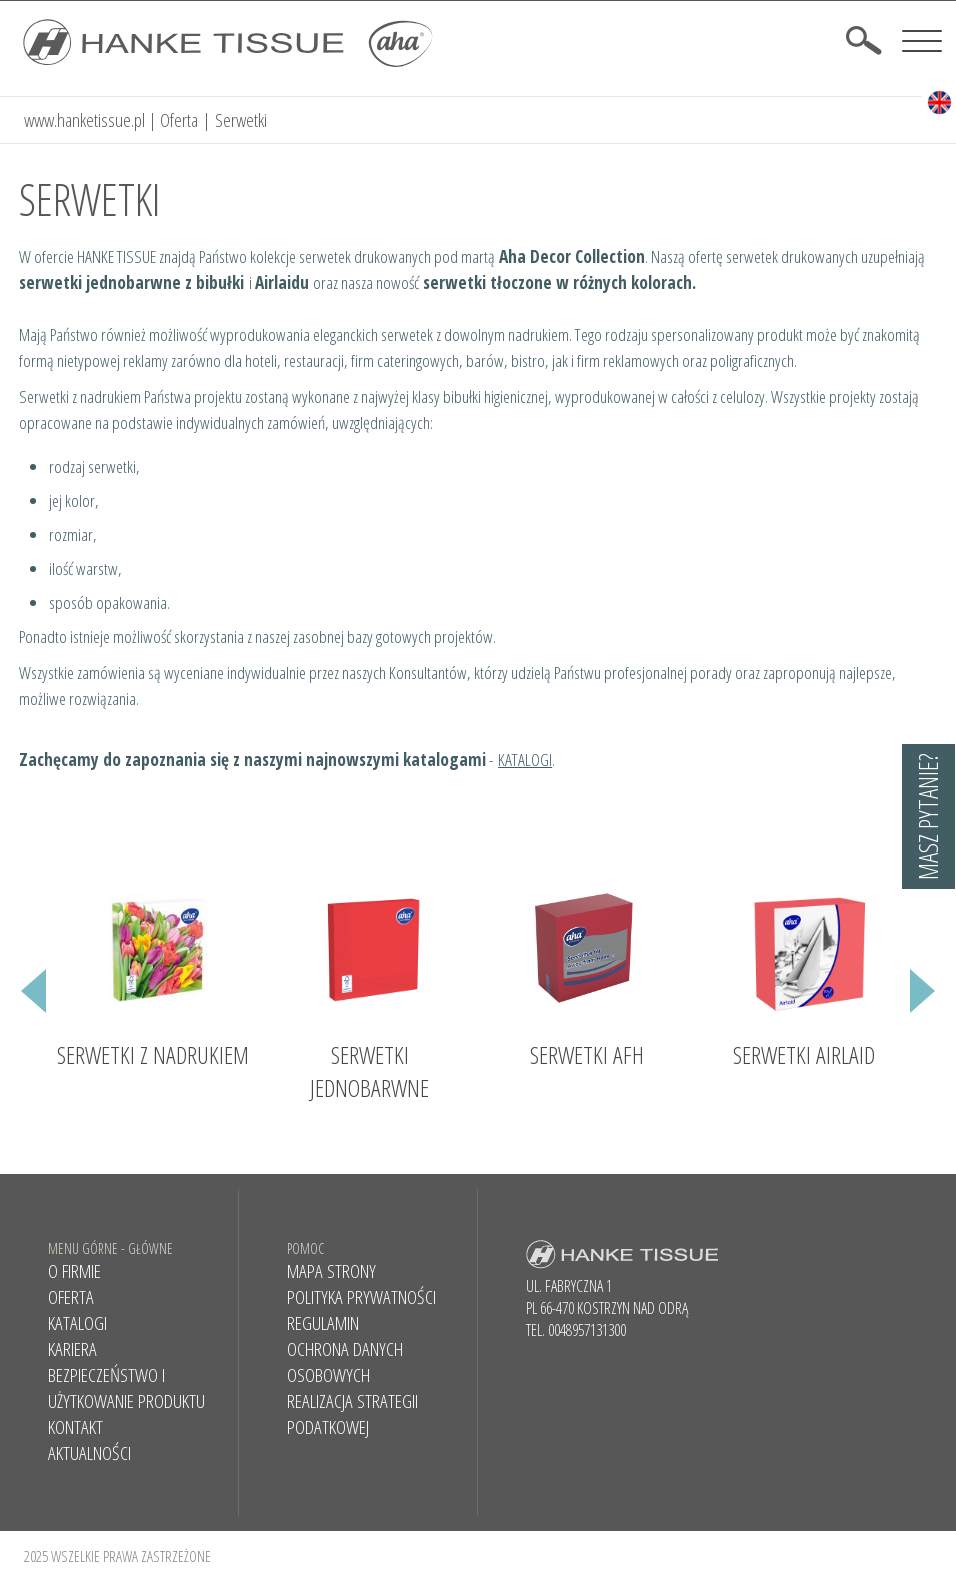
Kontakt (75, 1426)
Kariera (72, 1348)
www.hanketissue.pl (84, 119)
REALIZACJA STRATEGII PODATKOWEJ (352, 1413)
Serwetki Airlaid (804, 1053)
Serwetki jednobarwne (369, 1070)
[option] (152, 973)
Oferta (179, 119)
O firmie (74, 1270)
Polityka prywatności (361, 1296)
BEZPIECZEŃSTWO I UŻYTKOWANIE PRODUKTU (126, 1387)
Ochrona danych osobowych (345, 1361)
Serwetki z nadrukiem (153, 1053)
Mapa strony (331, 1270)
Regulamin (323, 1322)
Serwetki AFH (587, 1053)
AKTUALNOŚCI (89, 1452)
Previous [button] (33, 1005)
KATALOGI (525, 758)
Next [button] (923, 1005)
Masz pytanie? (928, 816)
